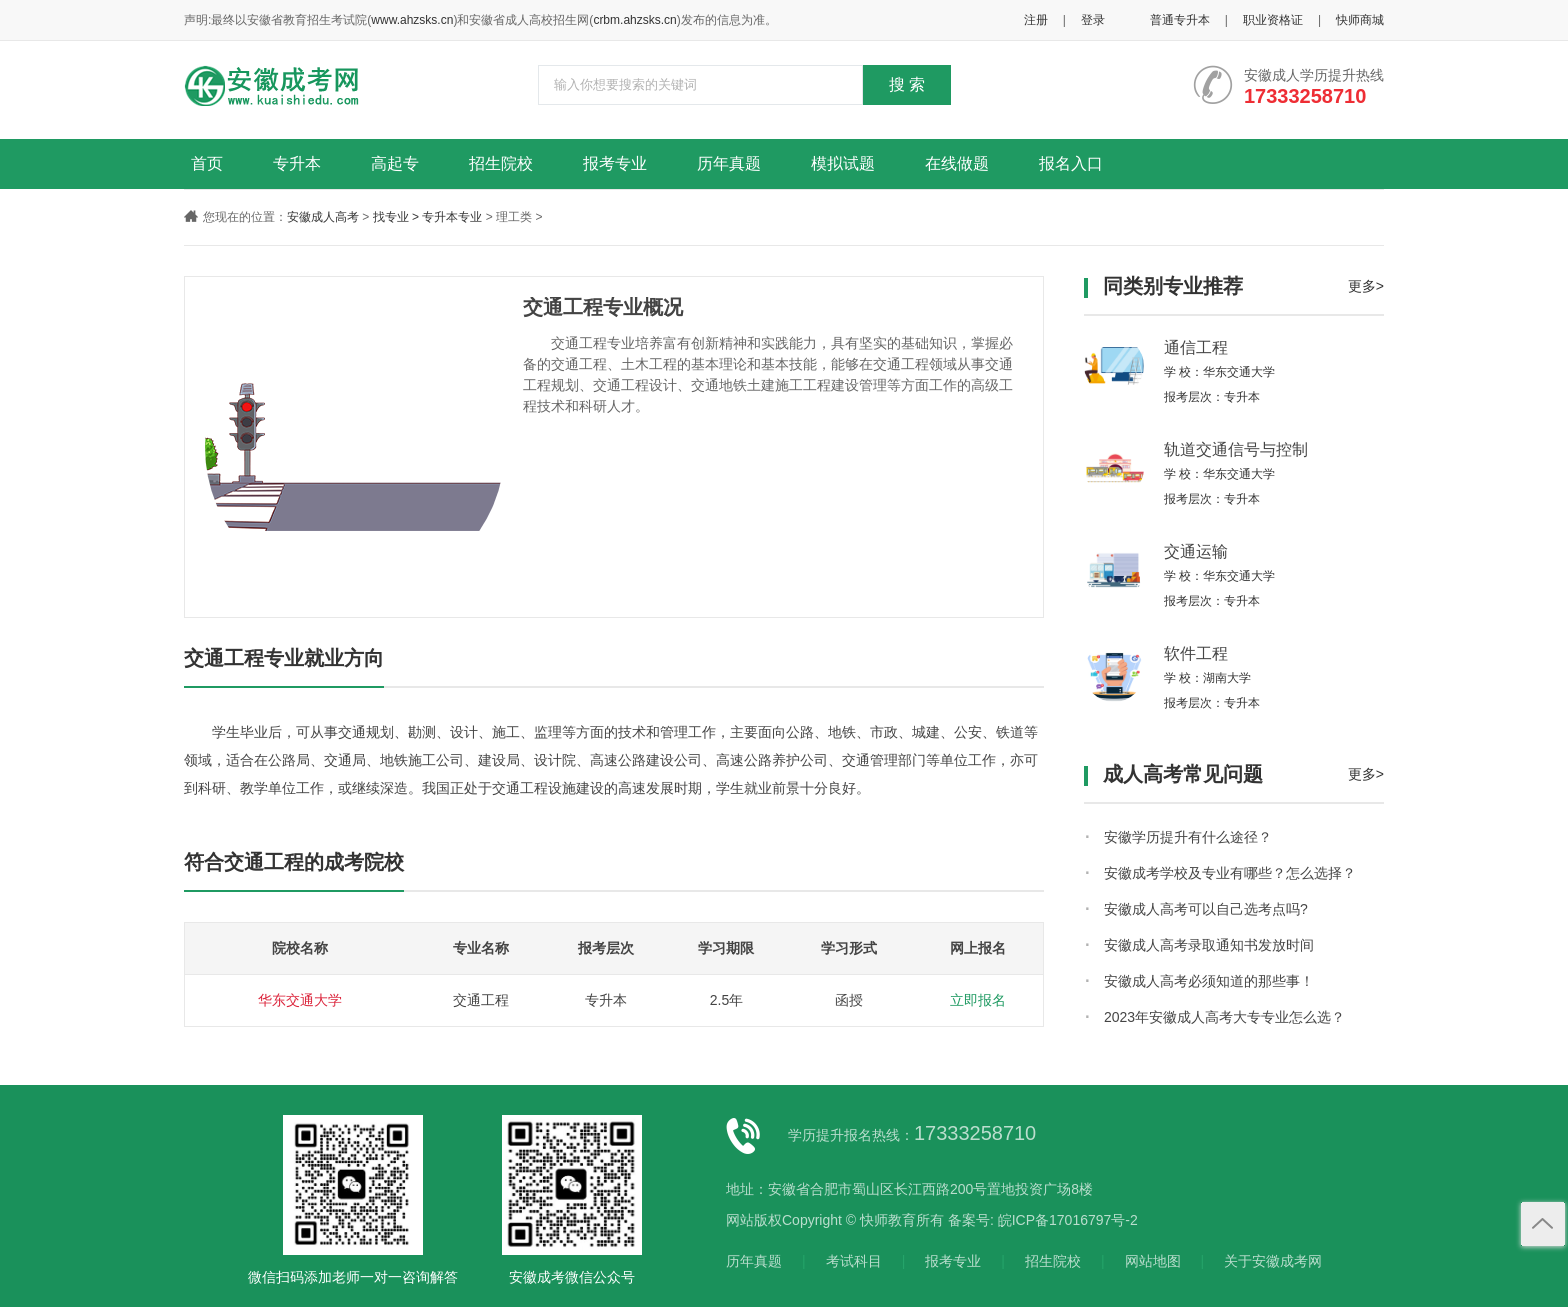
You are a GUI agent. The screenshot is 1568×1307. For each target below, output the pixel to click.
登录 (1093, 20)
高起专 (395, 163)
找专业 (391, 217)
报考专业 (615, 163)
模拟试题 (843, 163)
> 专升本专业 (447, 217)
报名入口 (1071, 163)
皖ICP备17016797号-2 (1068, 1220)
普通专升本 (1180, 20)
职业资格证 (1273, 20)
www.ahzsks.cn (412, 20)
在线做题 (957, 163)
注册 (1036, 20)
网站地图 (1153, 1261)
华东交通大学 (300, 1000)
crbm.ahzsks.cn (634, 20)
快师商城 (1360, 20)
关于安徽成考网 (1273, 1261)
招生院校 (501, 163)
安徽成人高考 (323, 217)
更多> (1366, 286)
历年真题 (729, 163)
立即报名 (978, 1000)
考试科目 (854, 1261)
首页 (207, 163)
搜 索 (907, 84)
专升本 (297, 163)
